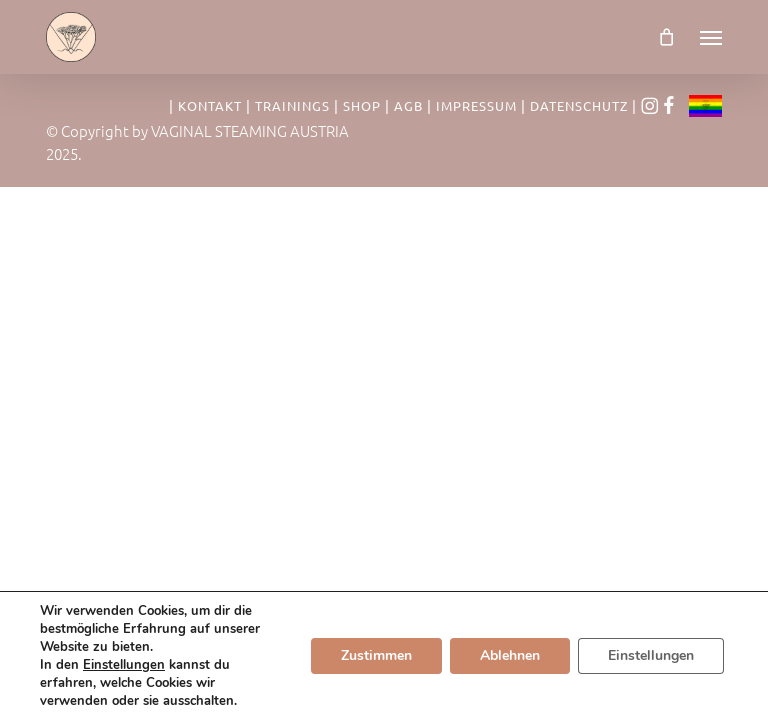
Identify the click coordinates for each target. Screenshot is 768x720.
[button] (711, 37)
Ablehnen (510, 655)
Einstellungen (124, 665)
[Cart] (667, 37)
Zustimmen (376, 655)
